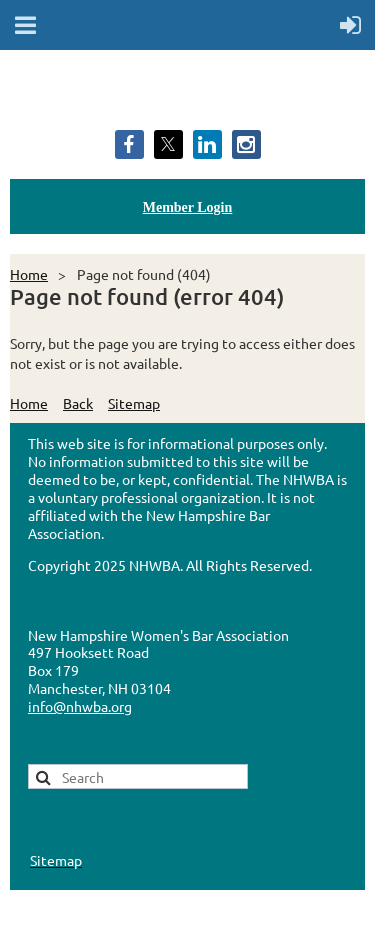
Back (78, 403)
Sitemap (134, 403)
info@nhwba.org (80, 706)
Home (29, 274)
